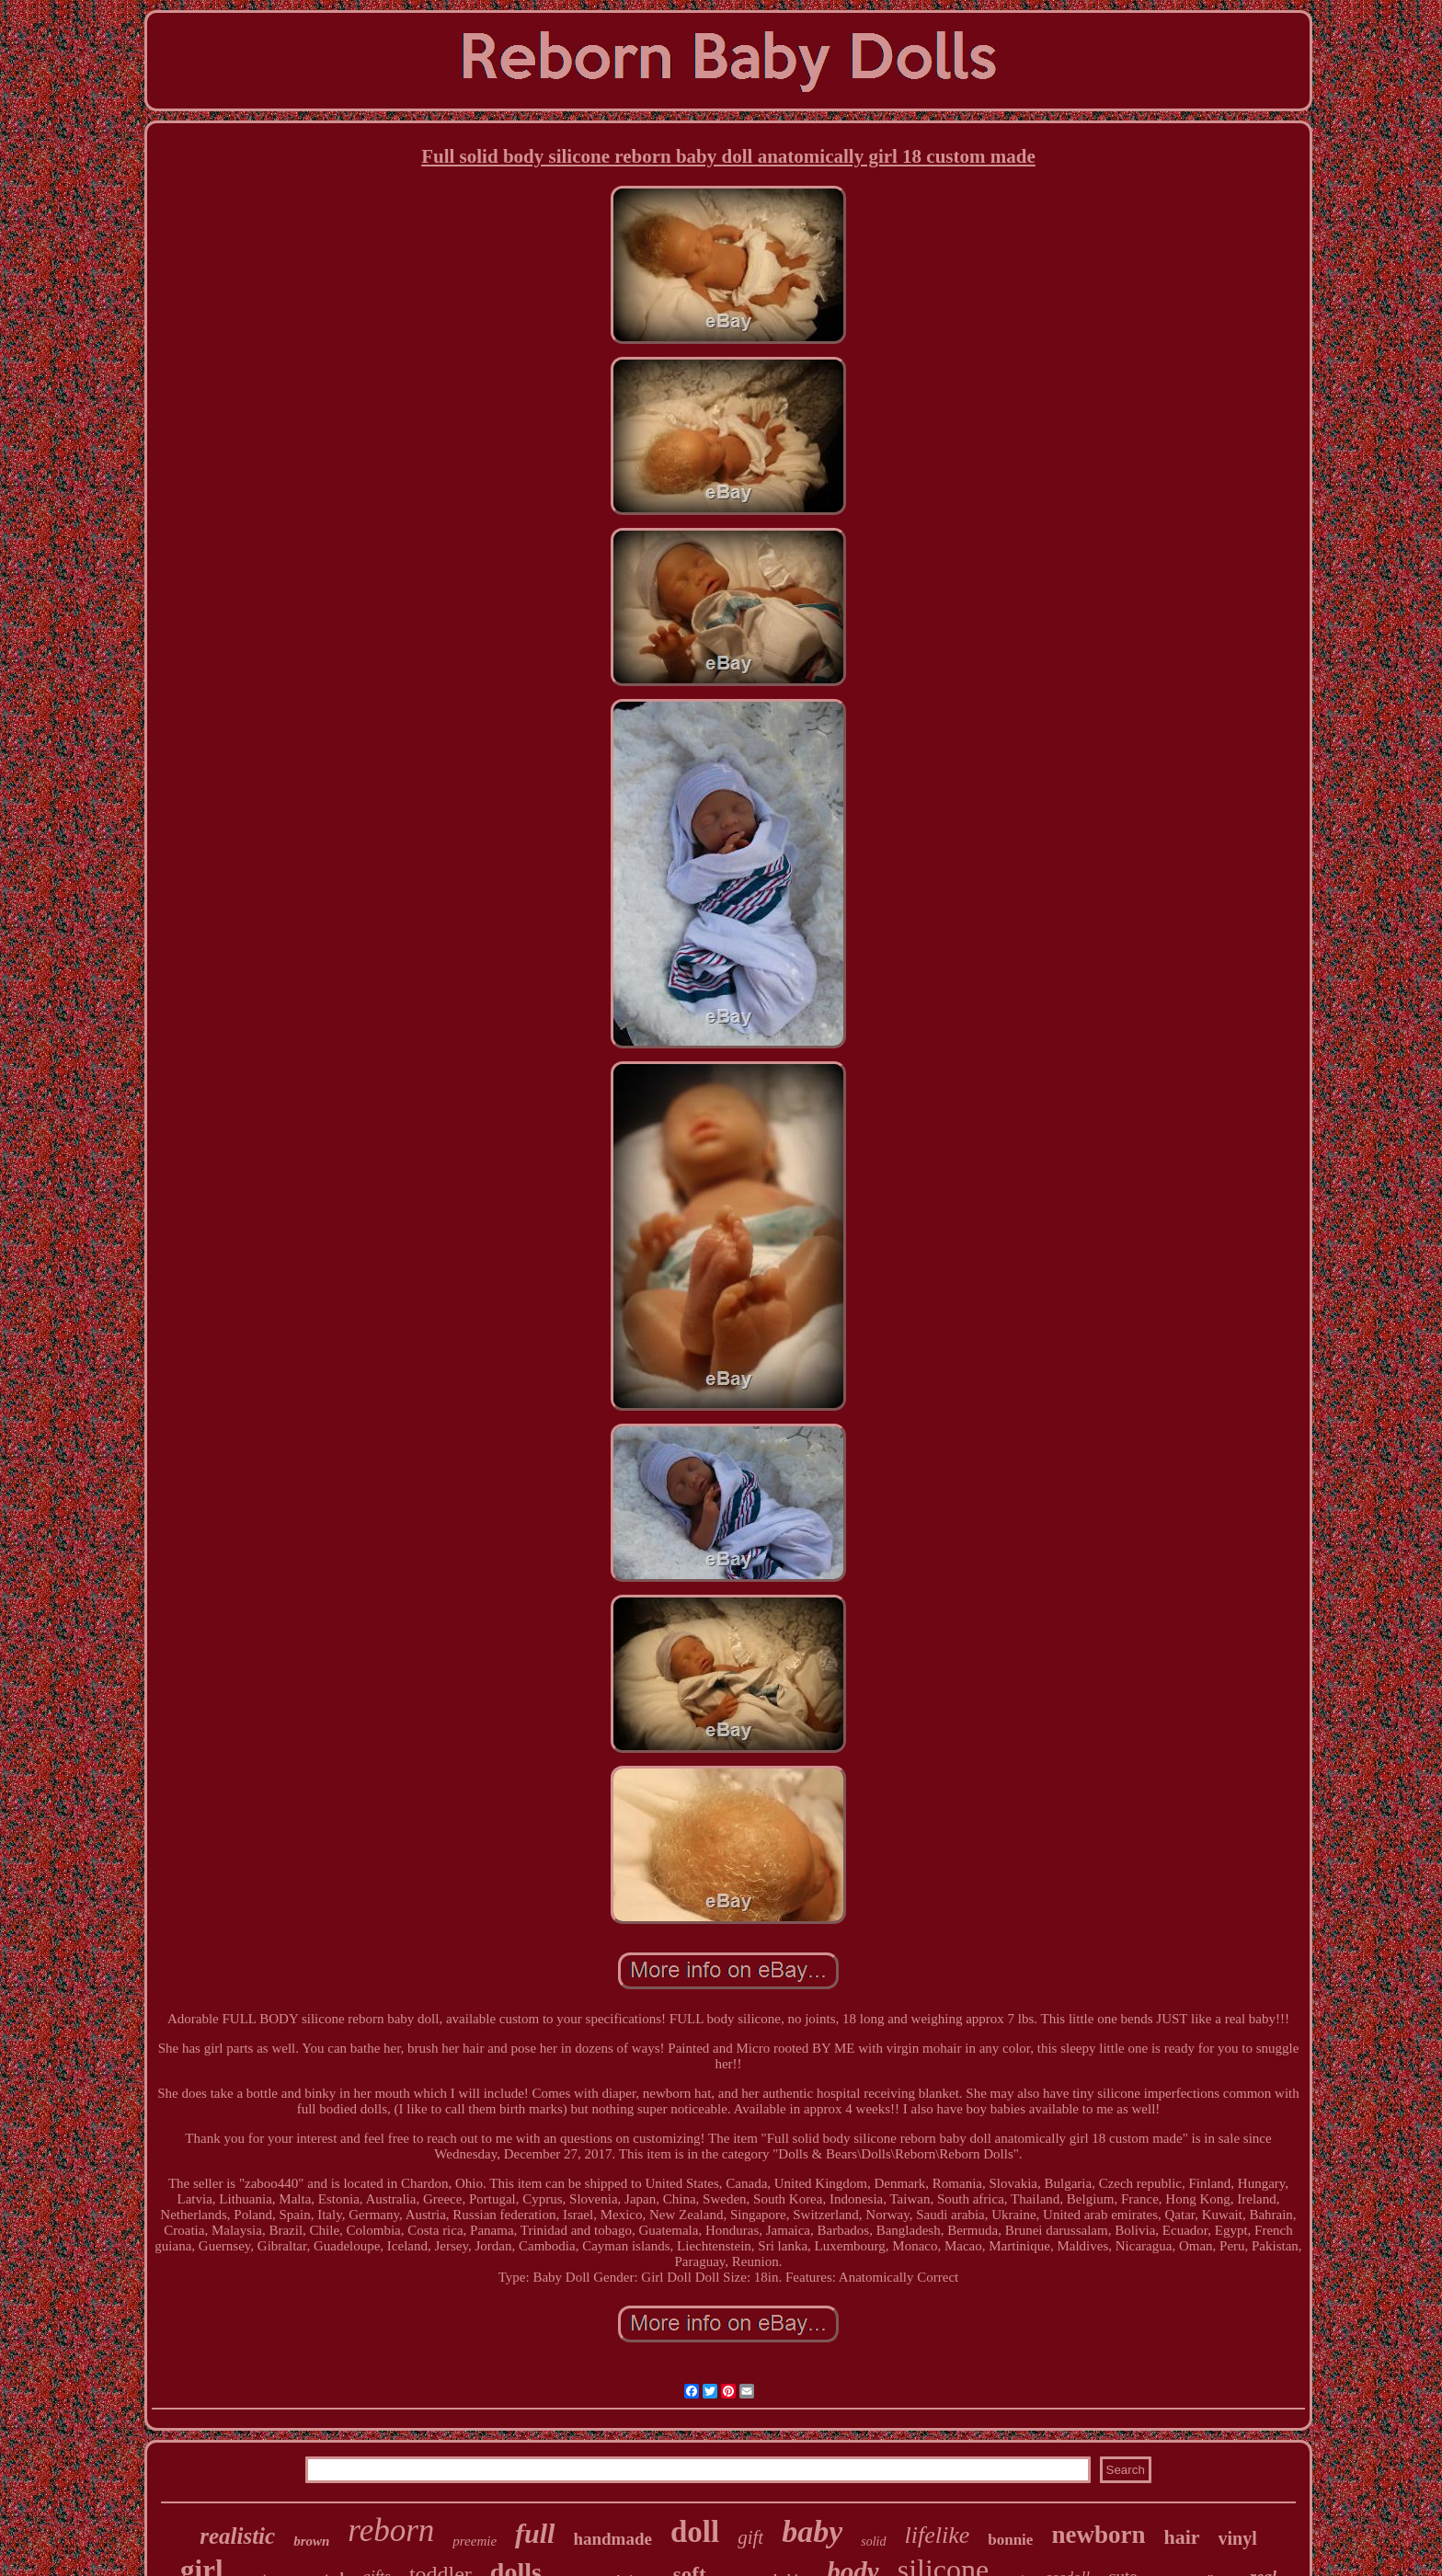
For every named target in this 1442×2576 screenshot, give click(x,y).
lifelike (937, 2535)
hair (1181, 2536)
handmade (612, 2538)
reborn (391, 2530)
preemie (474, 2541)
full (535, 2533)
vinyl (1238, 2538)
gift (750, 2537)
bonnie (1010, 2539)
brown (311, 2541)
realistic (237, 2536)
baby (812, 2531)
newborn (1098, 2534)
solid (873, 2541)
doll (694, 2531)
